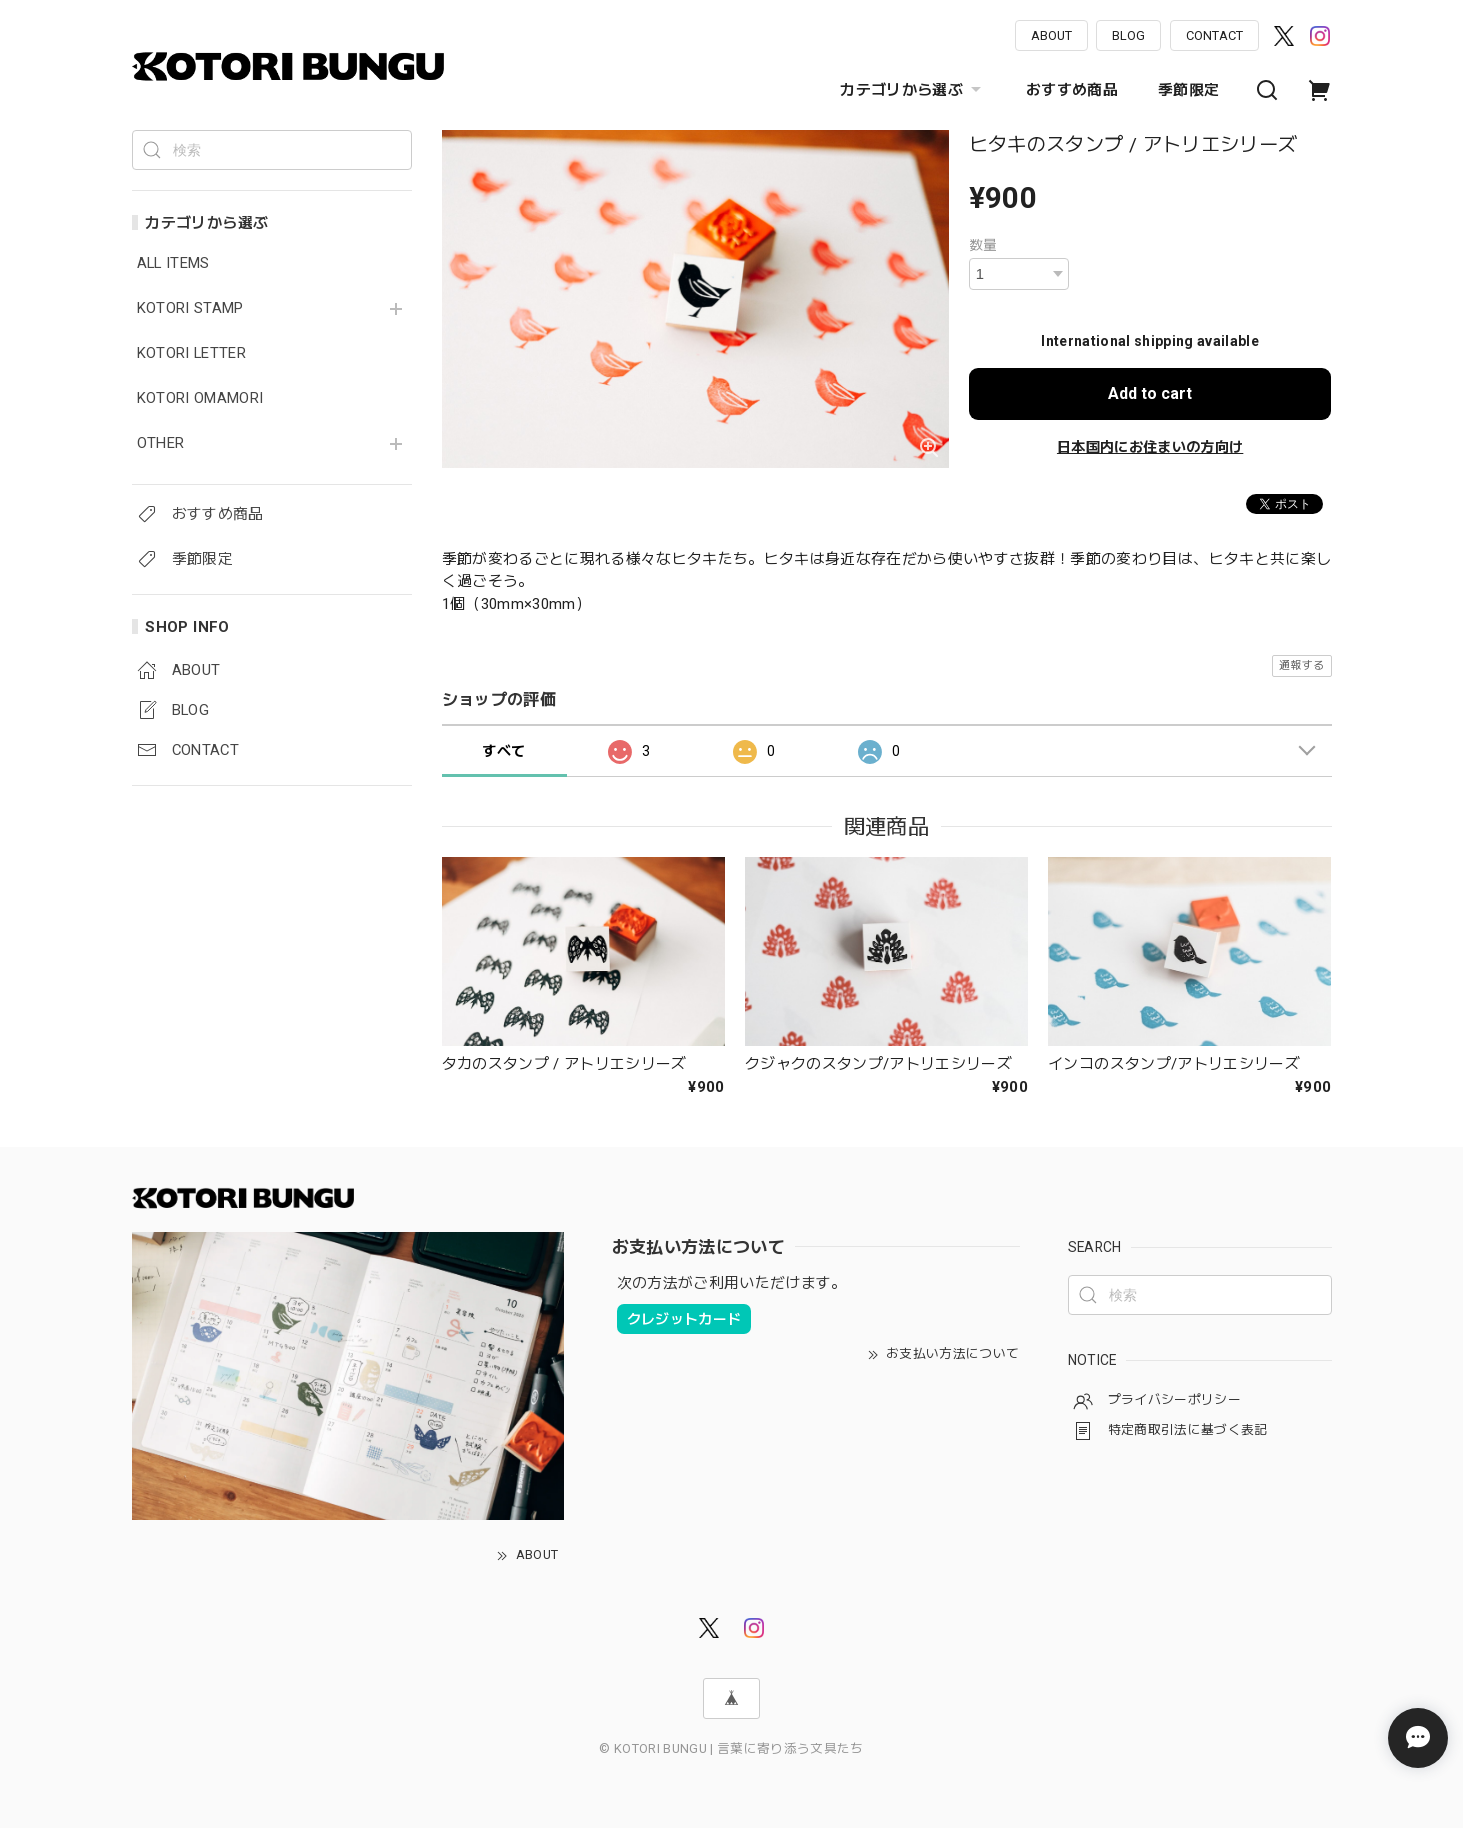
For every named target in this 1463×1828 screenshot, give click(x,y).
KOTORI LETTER (191, 353)
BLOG (1128, 35)
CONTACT (1214, 35)
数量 (983, 245)
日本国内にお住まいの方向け (1150, 447)
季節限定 (1188, 90)
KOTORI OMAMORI (200, 398)
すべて (503, 751)
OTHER (161, 443)
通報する (1301, 665)
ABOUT (1051, 35)
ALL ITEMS (173, 263)
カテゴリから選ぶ (913, 90)
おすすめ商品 (1072, 90)
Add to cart (1150, 393)
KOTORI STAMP (190, 308)
